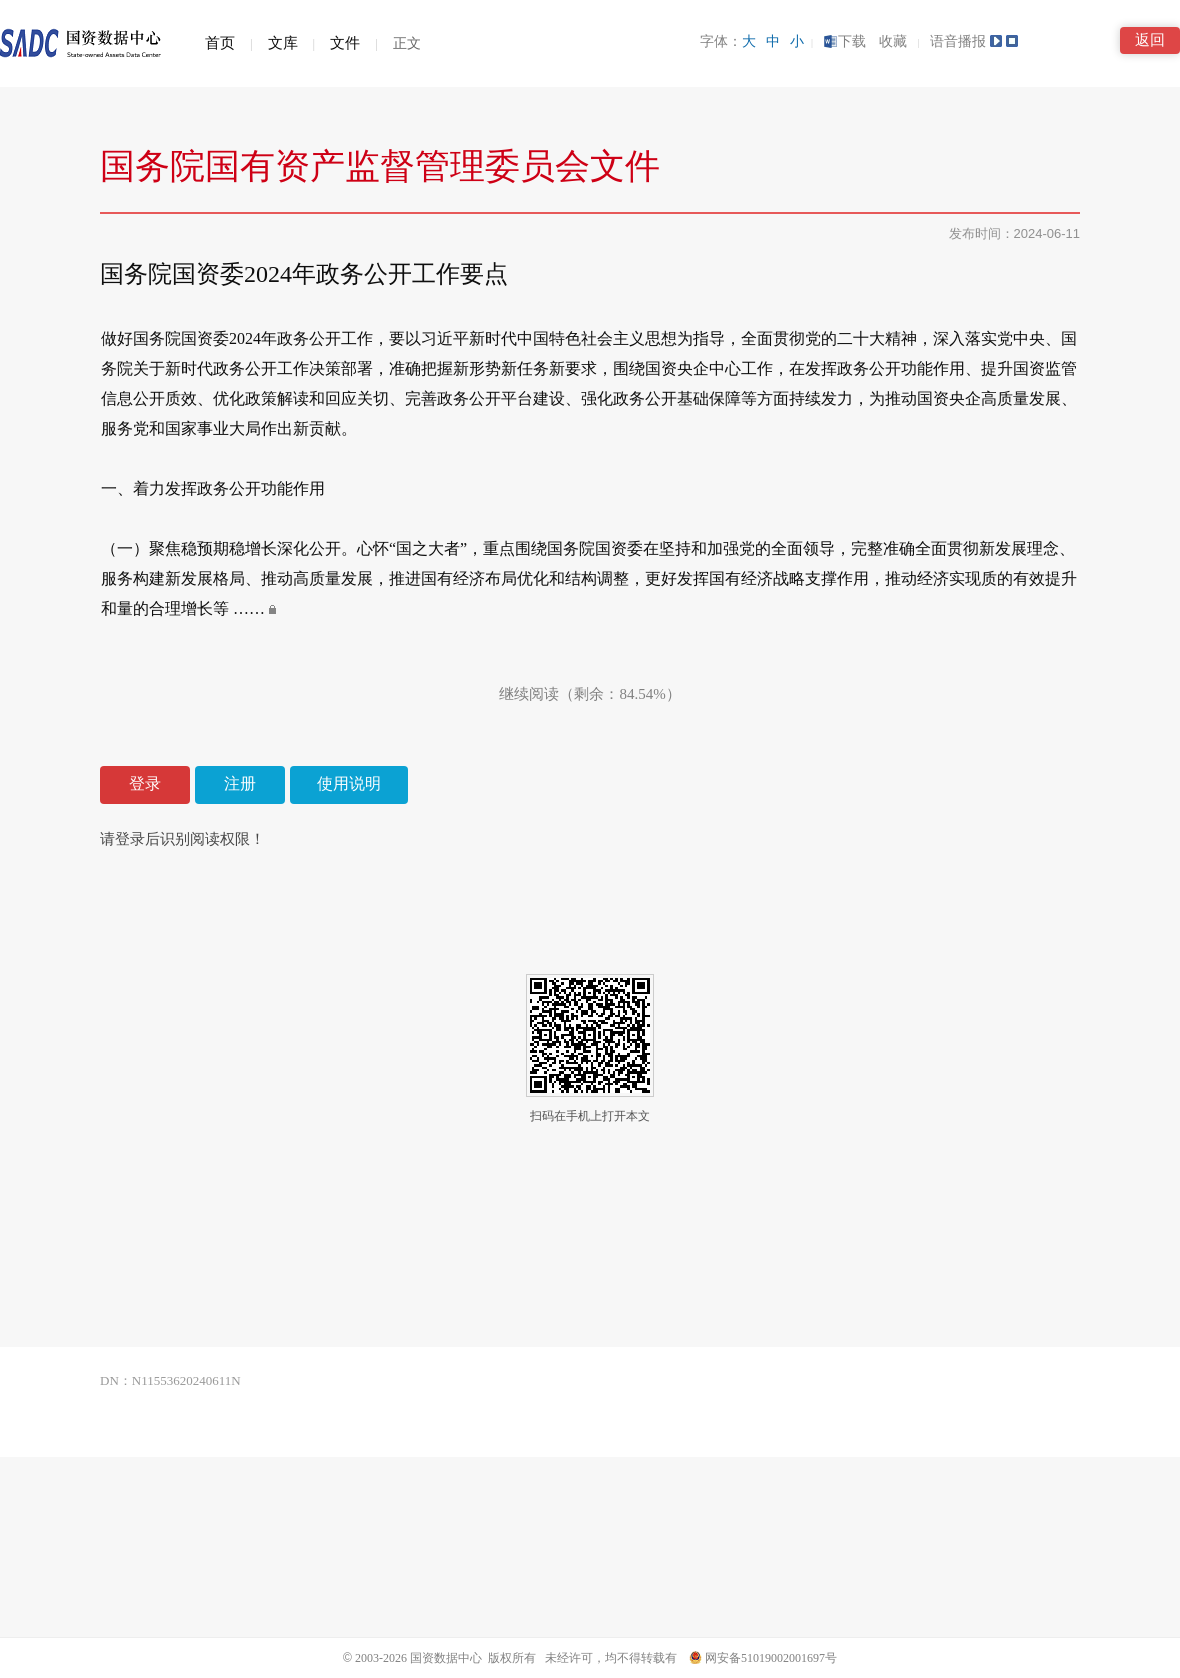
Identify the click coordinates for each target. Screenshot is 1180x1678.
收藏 (895, 41)
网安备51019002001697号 (763, 1658)
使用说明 (349, 783)
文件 (345, 43)
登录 (145, 783)
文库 (283, 43)
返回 (1150, 40)
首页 (220, 43)
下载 (844, 41)
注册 (240, 783)
